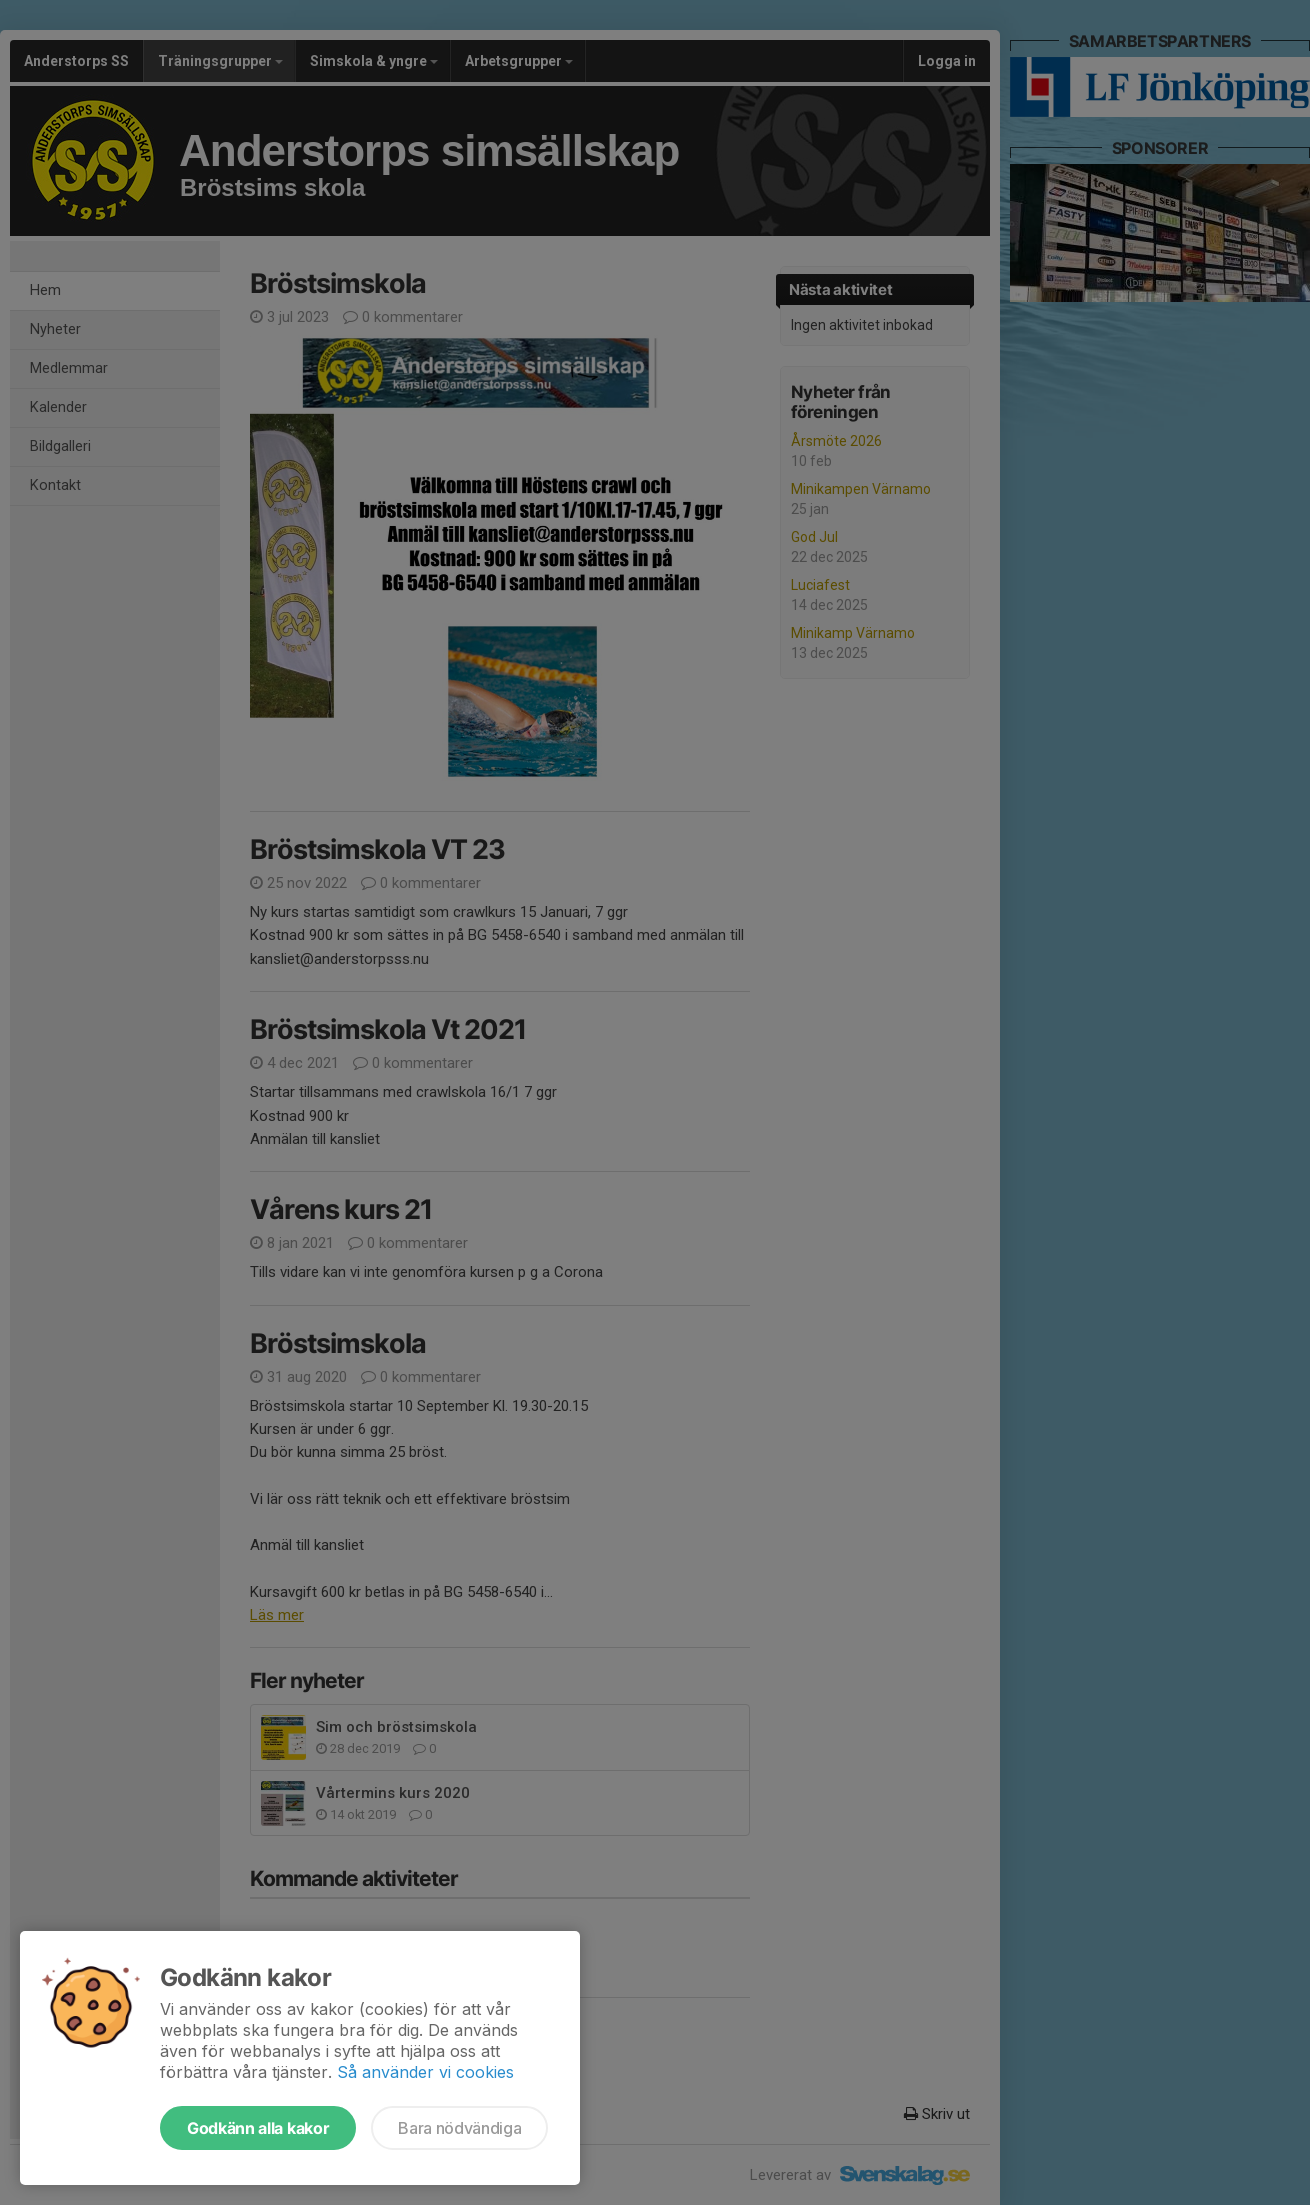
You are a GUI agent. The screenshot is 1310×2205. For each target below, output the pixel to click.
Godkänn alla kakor (258, 2128)
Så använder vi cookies (425, 2072)
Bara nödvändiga (459, 2128)
